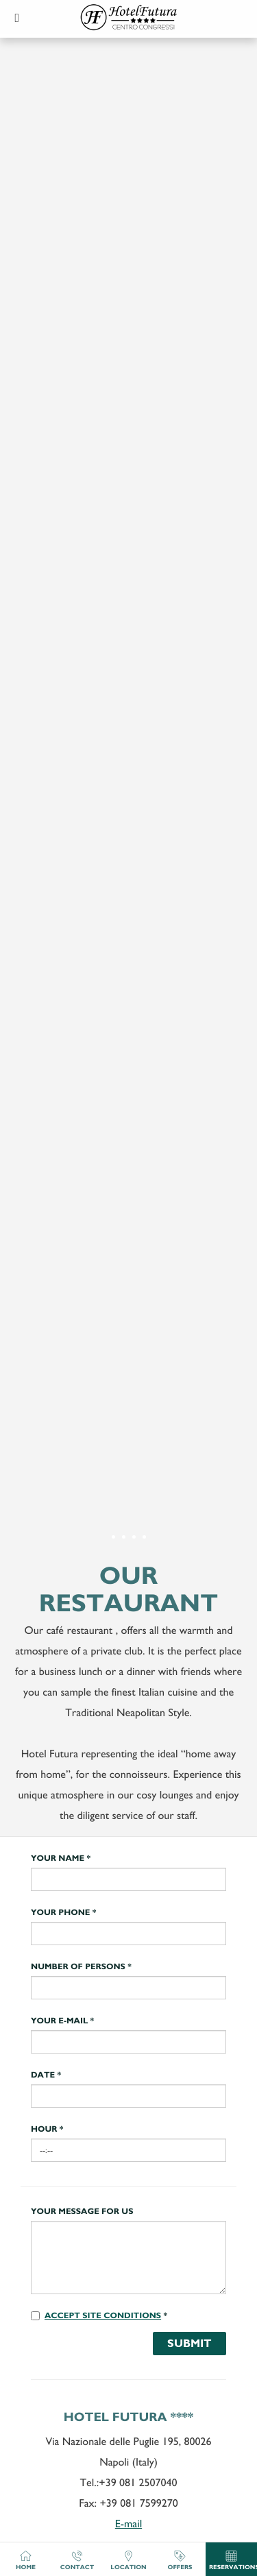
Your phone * (63, 1913)
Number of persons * (81, 1967)
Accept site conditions (103, 2316)
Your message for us (82, 2212)
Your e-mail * (62, 2021)
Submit (189, 2343)
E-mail (128, 2523)
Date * (46, 2075)
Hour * (47, 2129)
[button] (17, 17)
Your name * (60, 1859)
